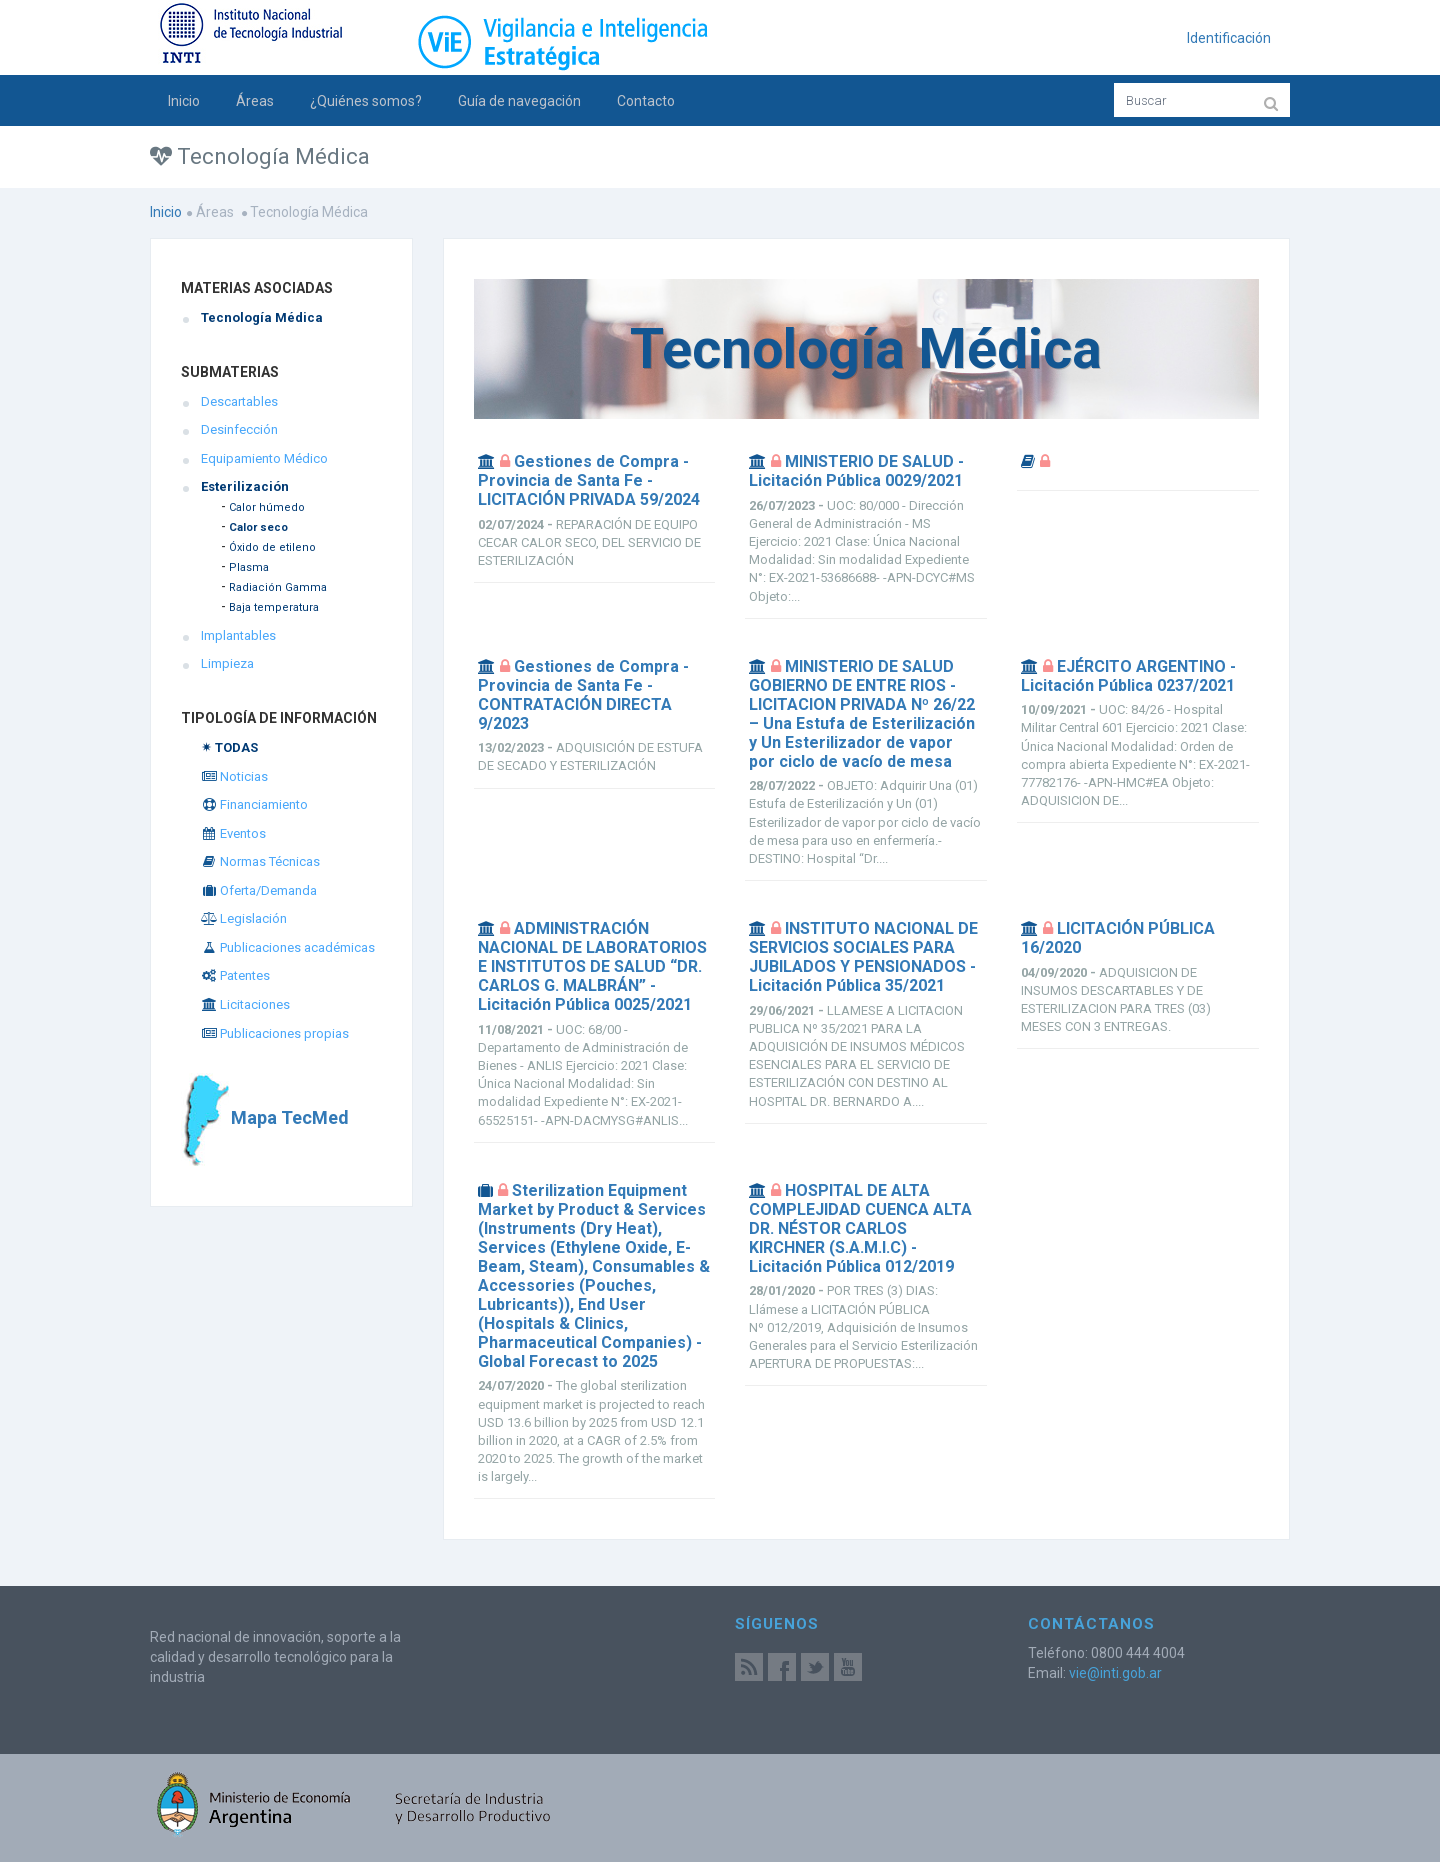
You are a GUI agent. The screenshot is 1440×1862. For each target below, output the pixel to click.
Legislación (244, 918)
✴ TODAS (229, 747)
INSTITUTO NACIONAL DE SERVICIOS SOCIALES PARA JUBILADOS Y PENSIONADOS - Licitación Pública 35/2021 (863, 957)
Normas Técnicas (260, 861)
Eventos (233, 833)
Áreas (255, 101)
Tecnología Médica (262, 317)
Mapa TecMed (265, 1117)
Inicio (184, 101)
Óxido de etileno (272, 547)
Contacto (646, 101)
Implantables (238, 635)
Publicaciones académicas (288, 947)
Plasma (249, 567)
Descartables (239, 401)
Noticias (234, 776)
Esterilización (245, 486)
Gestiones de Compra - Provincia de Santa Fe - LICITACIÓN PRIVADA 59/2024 (589, 480)
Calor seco (258, 527)
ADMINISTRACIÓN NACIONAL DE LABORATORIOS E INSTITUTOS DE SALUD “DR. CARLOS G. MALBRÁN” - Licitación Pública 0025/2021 (592, 966)
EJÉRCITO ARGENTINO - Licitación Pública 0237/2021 (1128, 676)
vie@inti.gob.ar (1115, 1673)
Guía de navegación (519, 101)
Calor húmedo (267, 507)
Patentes (235, 975)
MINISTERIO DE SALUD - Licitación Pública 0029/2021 (856, 471)
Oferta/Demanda (259, 890)
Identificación (1229, 38)
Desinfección (239, 429)
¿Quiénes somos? (366, 101)
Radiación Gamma (278, 587)
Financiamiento (254, 804)
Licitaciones (245, 1004)
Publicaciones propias (275, 1033)
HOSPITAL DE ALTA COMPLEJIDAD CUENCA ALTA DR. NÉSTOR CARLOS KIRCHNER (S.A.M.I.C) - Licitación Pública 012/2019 (860, 1228)
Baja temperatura (274, 607)
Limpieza (227, 663)
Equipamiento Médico (264, 458)
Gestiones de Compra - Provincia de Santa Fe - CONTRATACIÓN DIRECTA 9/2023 (583, 695)
